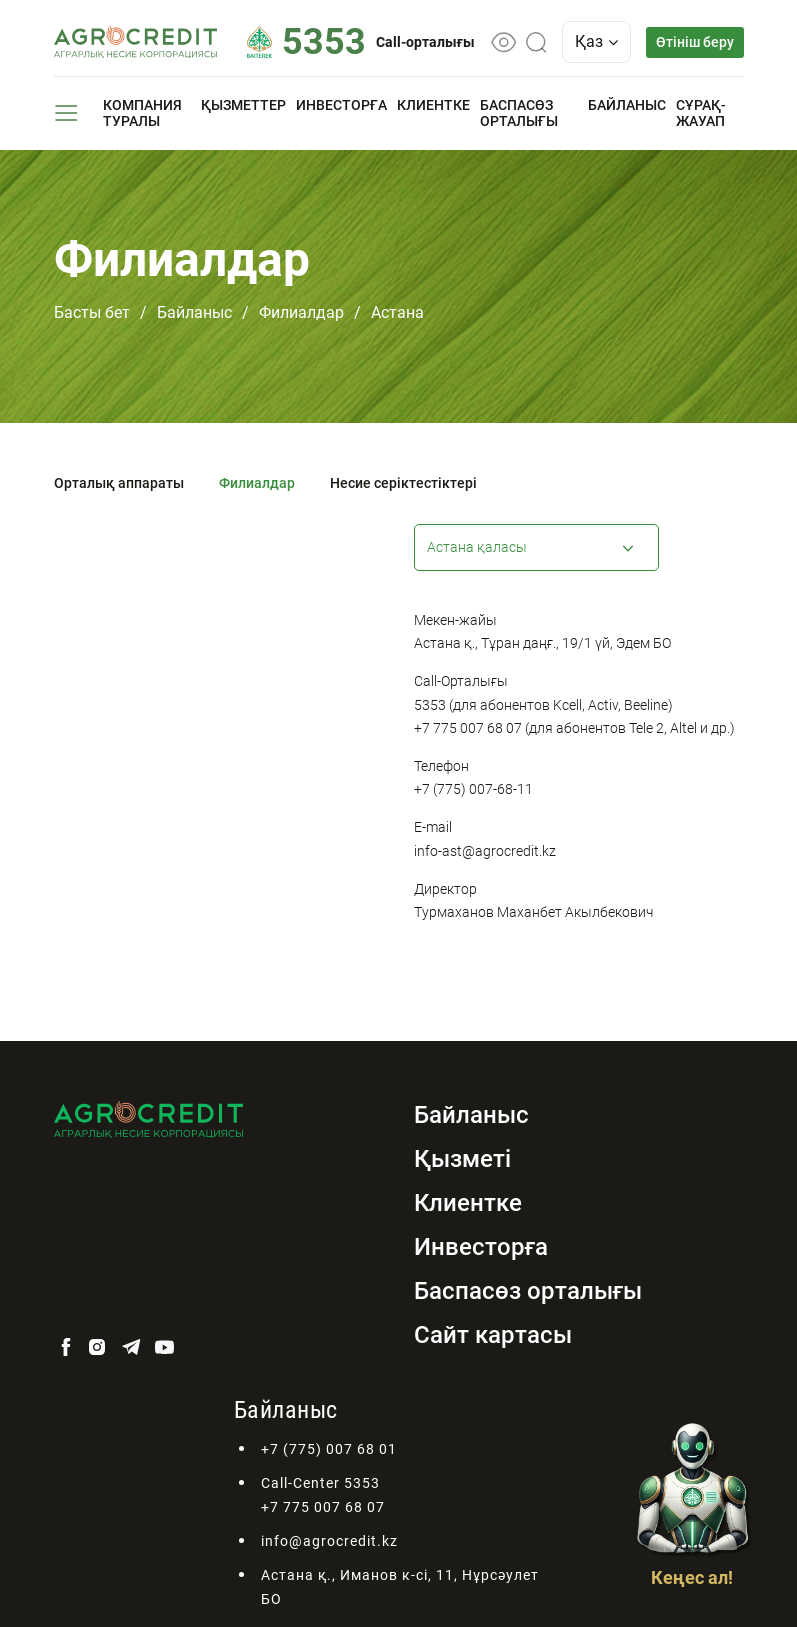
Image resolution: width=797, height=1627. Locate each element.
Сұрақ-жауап (701, 113)
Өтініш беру (695, 42)
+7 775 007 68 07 (323, 1507)
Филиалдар (301, 312)
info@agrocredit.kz (329, 1541)
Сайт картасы (493, 1335)
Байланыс (627, 105)
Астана (397, 312)
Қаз (596, 41)
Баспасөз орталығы (519, 113)
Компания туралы (142, 113)
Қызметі (462, 1159)
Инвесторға (341, 105)
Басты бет (92, 312)
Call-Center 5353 (320, 1483)
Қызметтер (243, 105)
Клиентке (433, 105)
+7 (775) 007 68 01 (329, 1449)
